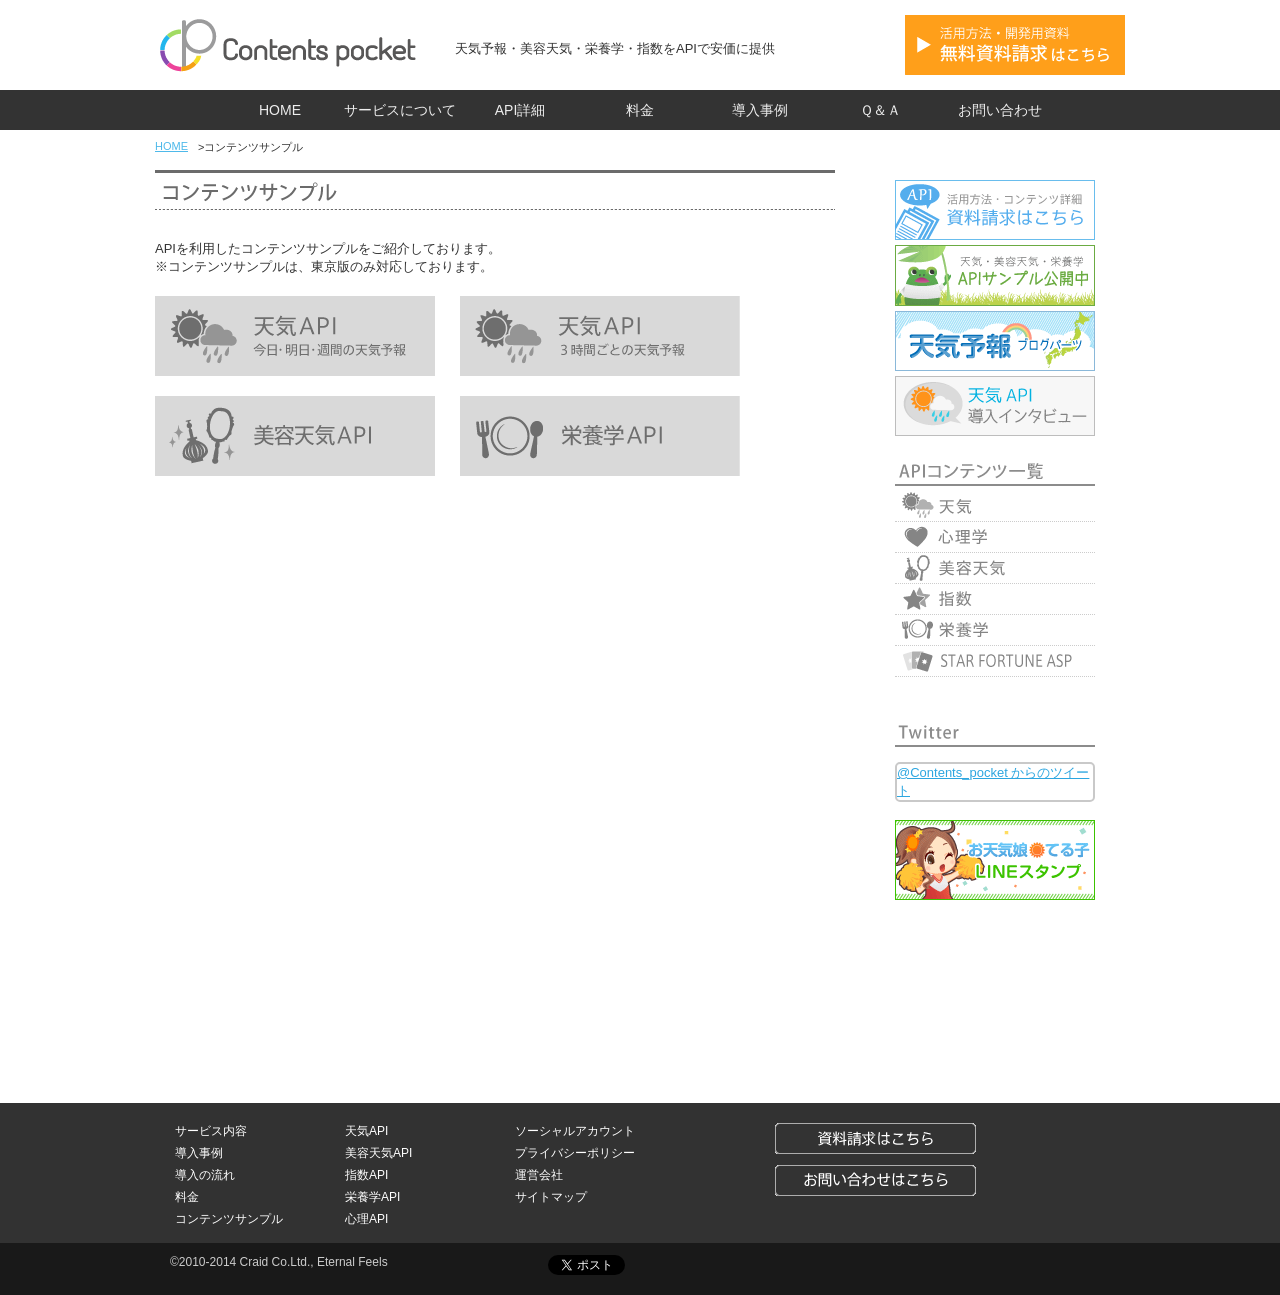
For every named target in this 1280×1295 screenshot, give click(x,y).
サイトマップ (551, 1197)
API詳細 (520, 110)
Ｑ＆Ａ (880, 110)
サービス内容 (211, 1131)
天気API (366, 1131)
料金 (640, 110)
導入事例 (760, 110)
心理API (366, 1219)
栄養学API (372, 1197)
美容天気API (378, 1153)
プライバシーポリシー (575, 1153)
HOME (280, 110)
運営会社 (539, 1175)
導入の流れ (205, 1175)
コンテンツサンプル (229, 1219)
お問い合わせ (1000, 110)
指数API (366, 1175)
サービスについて (400, 110)
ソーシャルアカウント (575, 1131)
